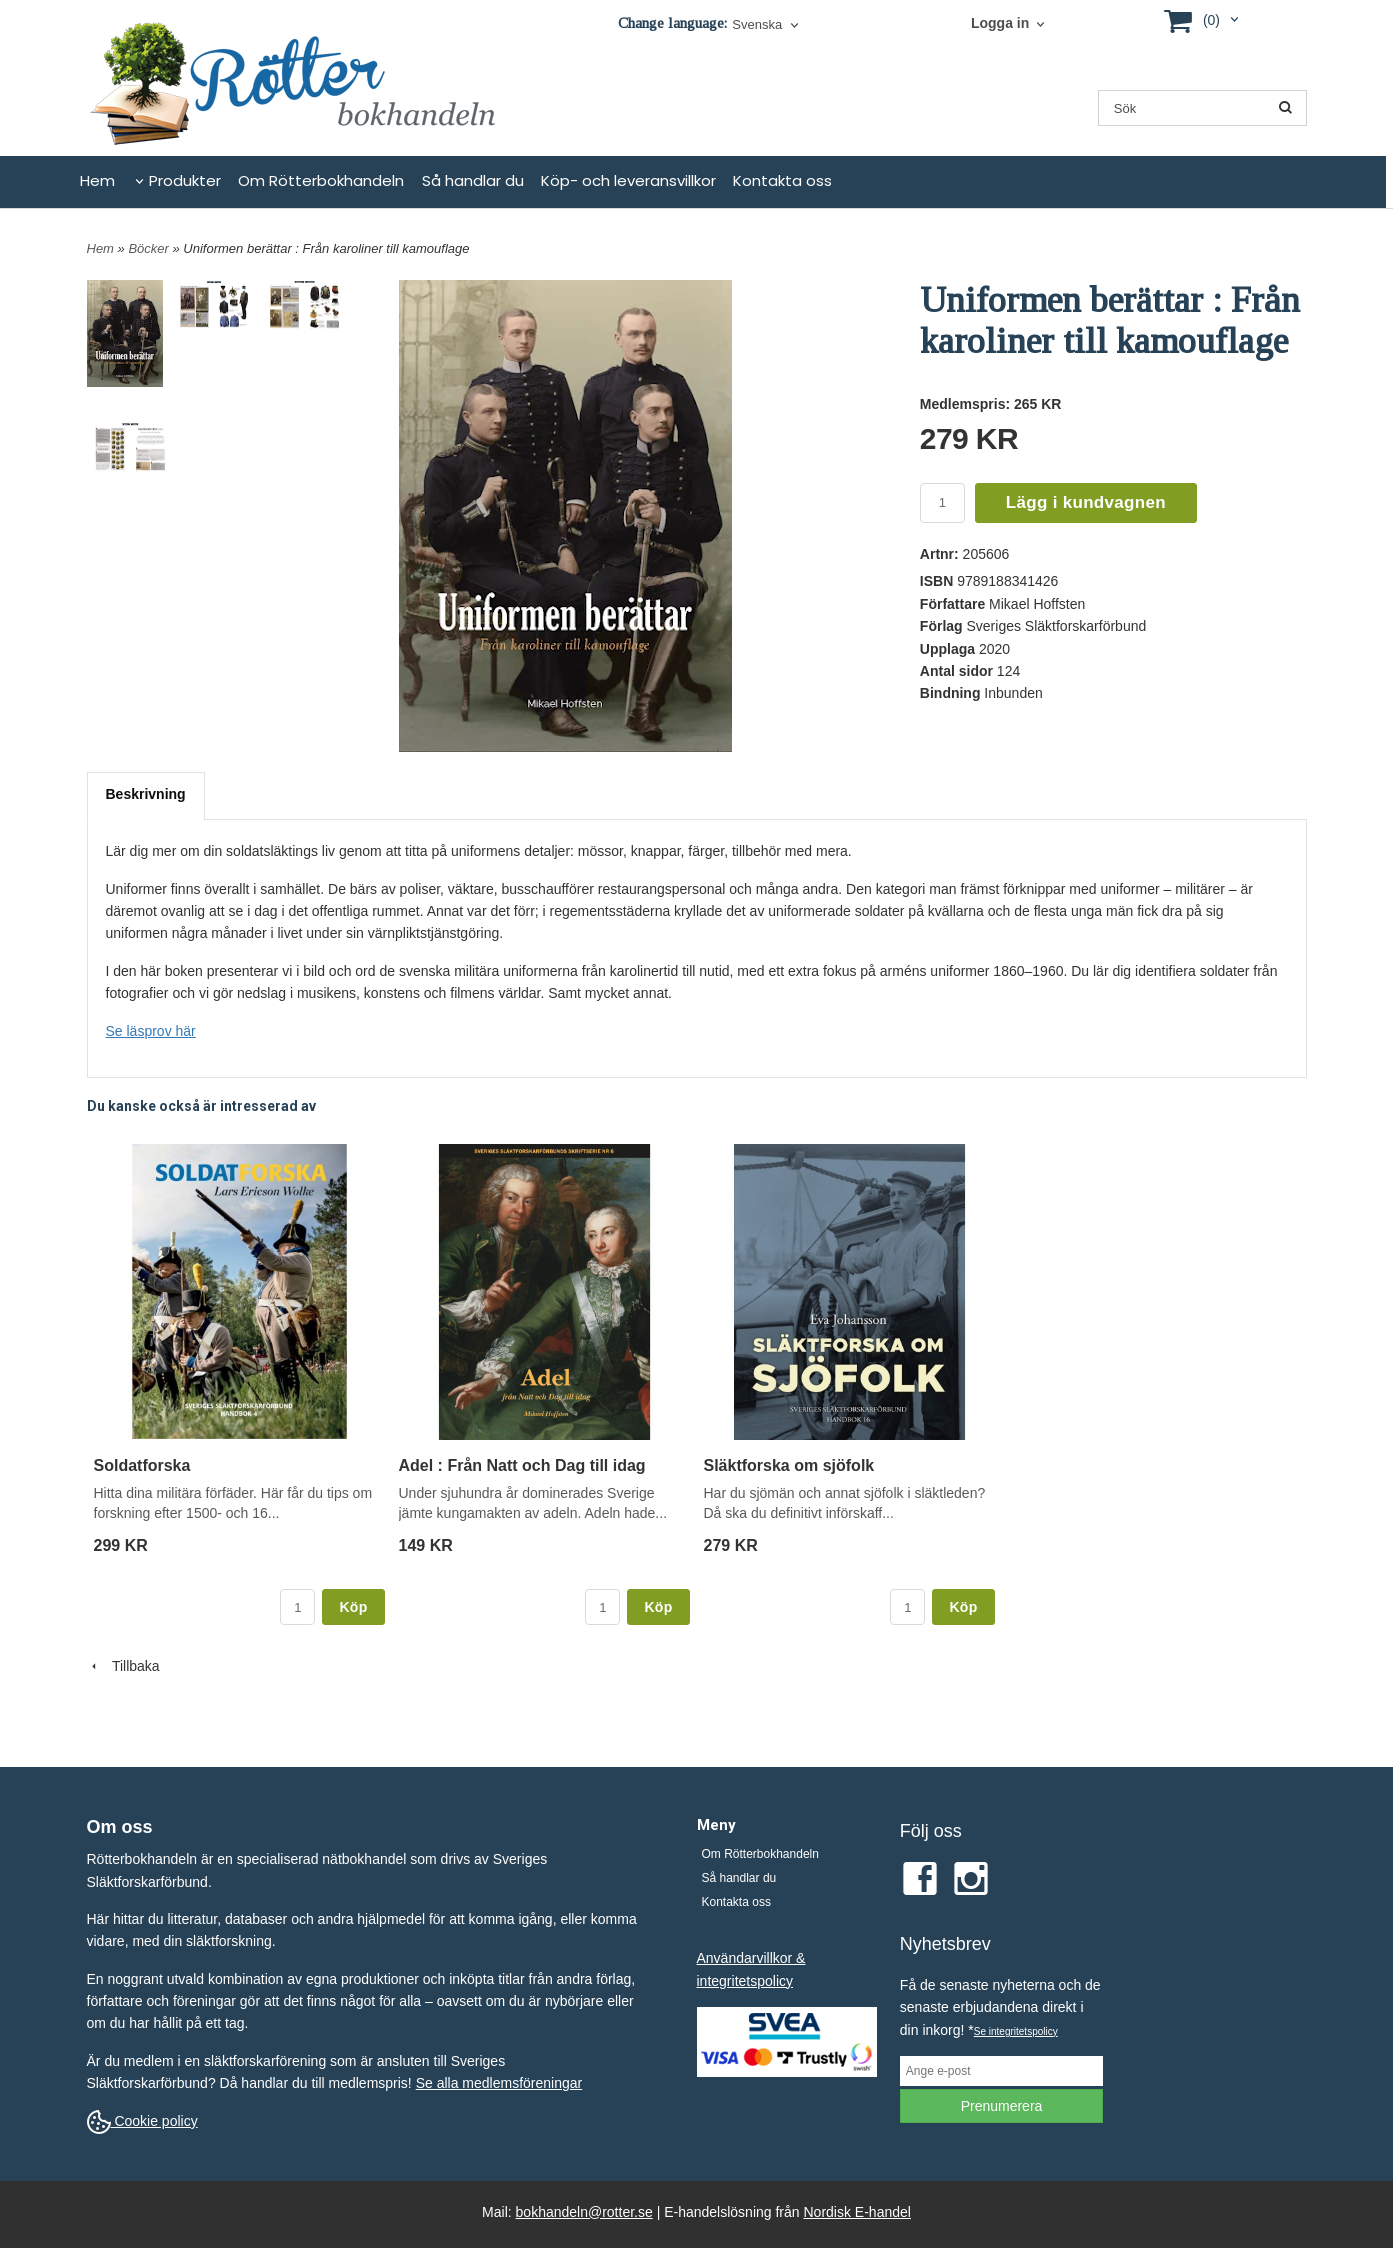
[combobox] (767, 25)
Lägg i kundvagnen (1086, 502)
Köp (353, 1607)
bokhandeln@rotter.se (584, 2212)
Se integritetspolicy (1016, 2031)
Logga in (1000, 23)
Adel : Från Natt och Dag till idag (522, 1465)
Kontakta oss (782, 180)
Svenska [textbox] (757, 25)
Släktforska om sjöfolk (789, 1465)
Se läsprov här (151, 1031)
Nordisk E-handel (857, 2212)
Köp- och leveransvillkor (628, 180)
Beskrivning (146, 794)
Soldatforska (142, 1465)
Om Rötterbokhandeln (321, 180)
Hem (97, 180)
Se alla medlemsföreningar (499, 2083)
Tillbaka (123, 1666)
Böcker (150, 248)
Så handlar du (473, 180)
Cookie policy (142, 2121)
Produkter (185, 180)
